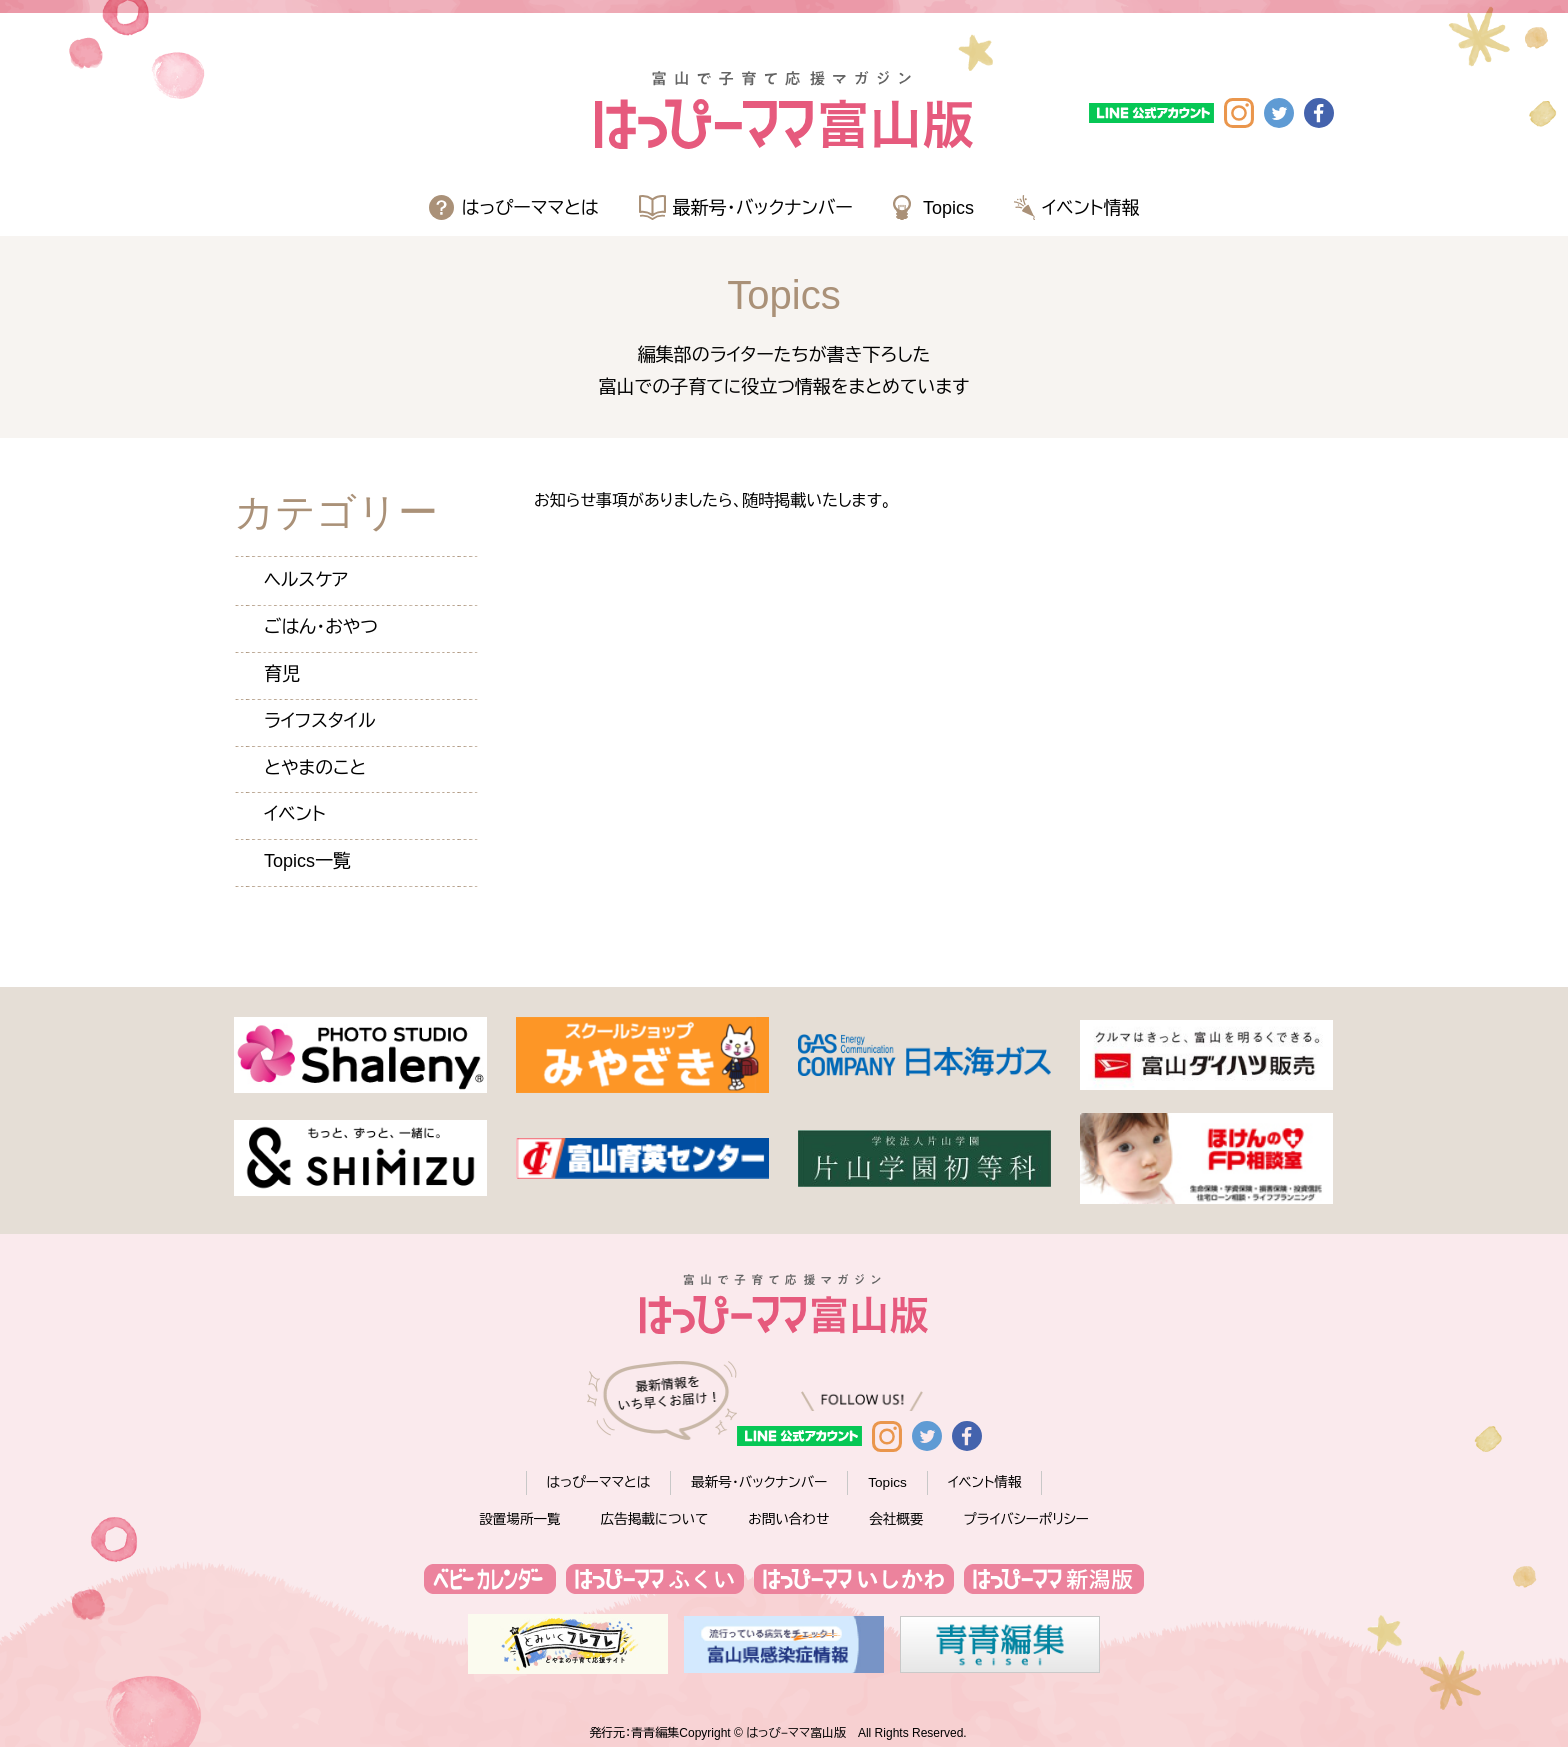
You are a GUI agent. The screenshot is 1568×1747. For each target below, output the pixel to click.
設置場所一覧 (520, 1519)
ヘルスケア (306, 580)
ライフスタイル (320, 721)
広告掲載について (655, 1519)
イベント (295, 814)
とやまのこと (315, 768)
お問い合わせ (788, 1519)
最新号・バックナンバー (763, 208)
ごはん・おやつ (321, 627)
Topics (948, 208)
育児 (282, 674)
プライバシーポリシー (1026, 1519)
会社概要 (896, 1519)
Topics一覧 (307, 861)
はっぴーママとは (530, 208)
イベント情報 (1091, 208)
